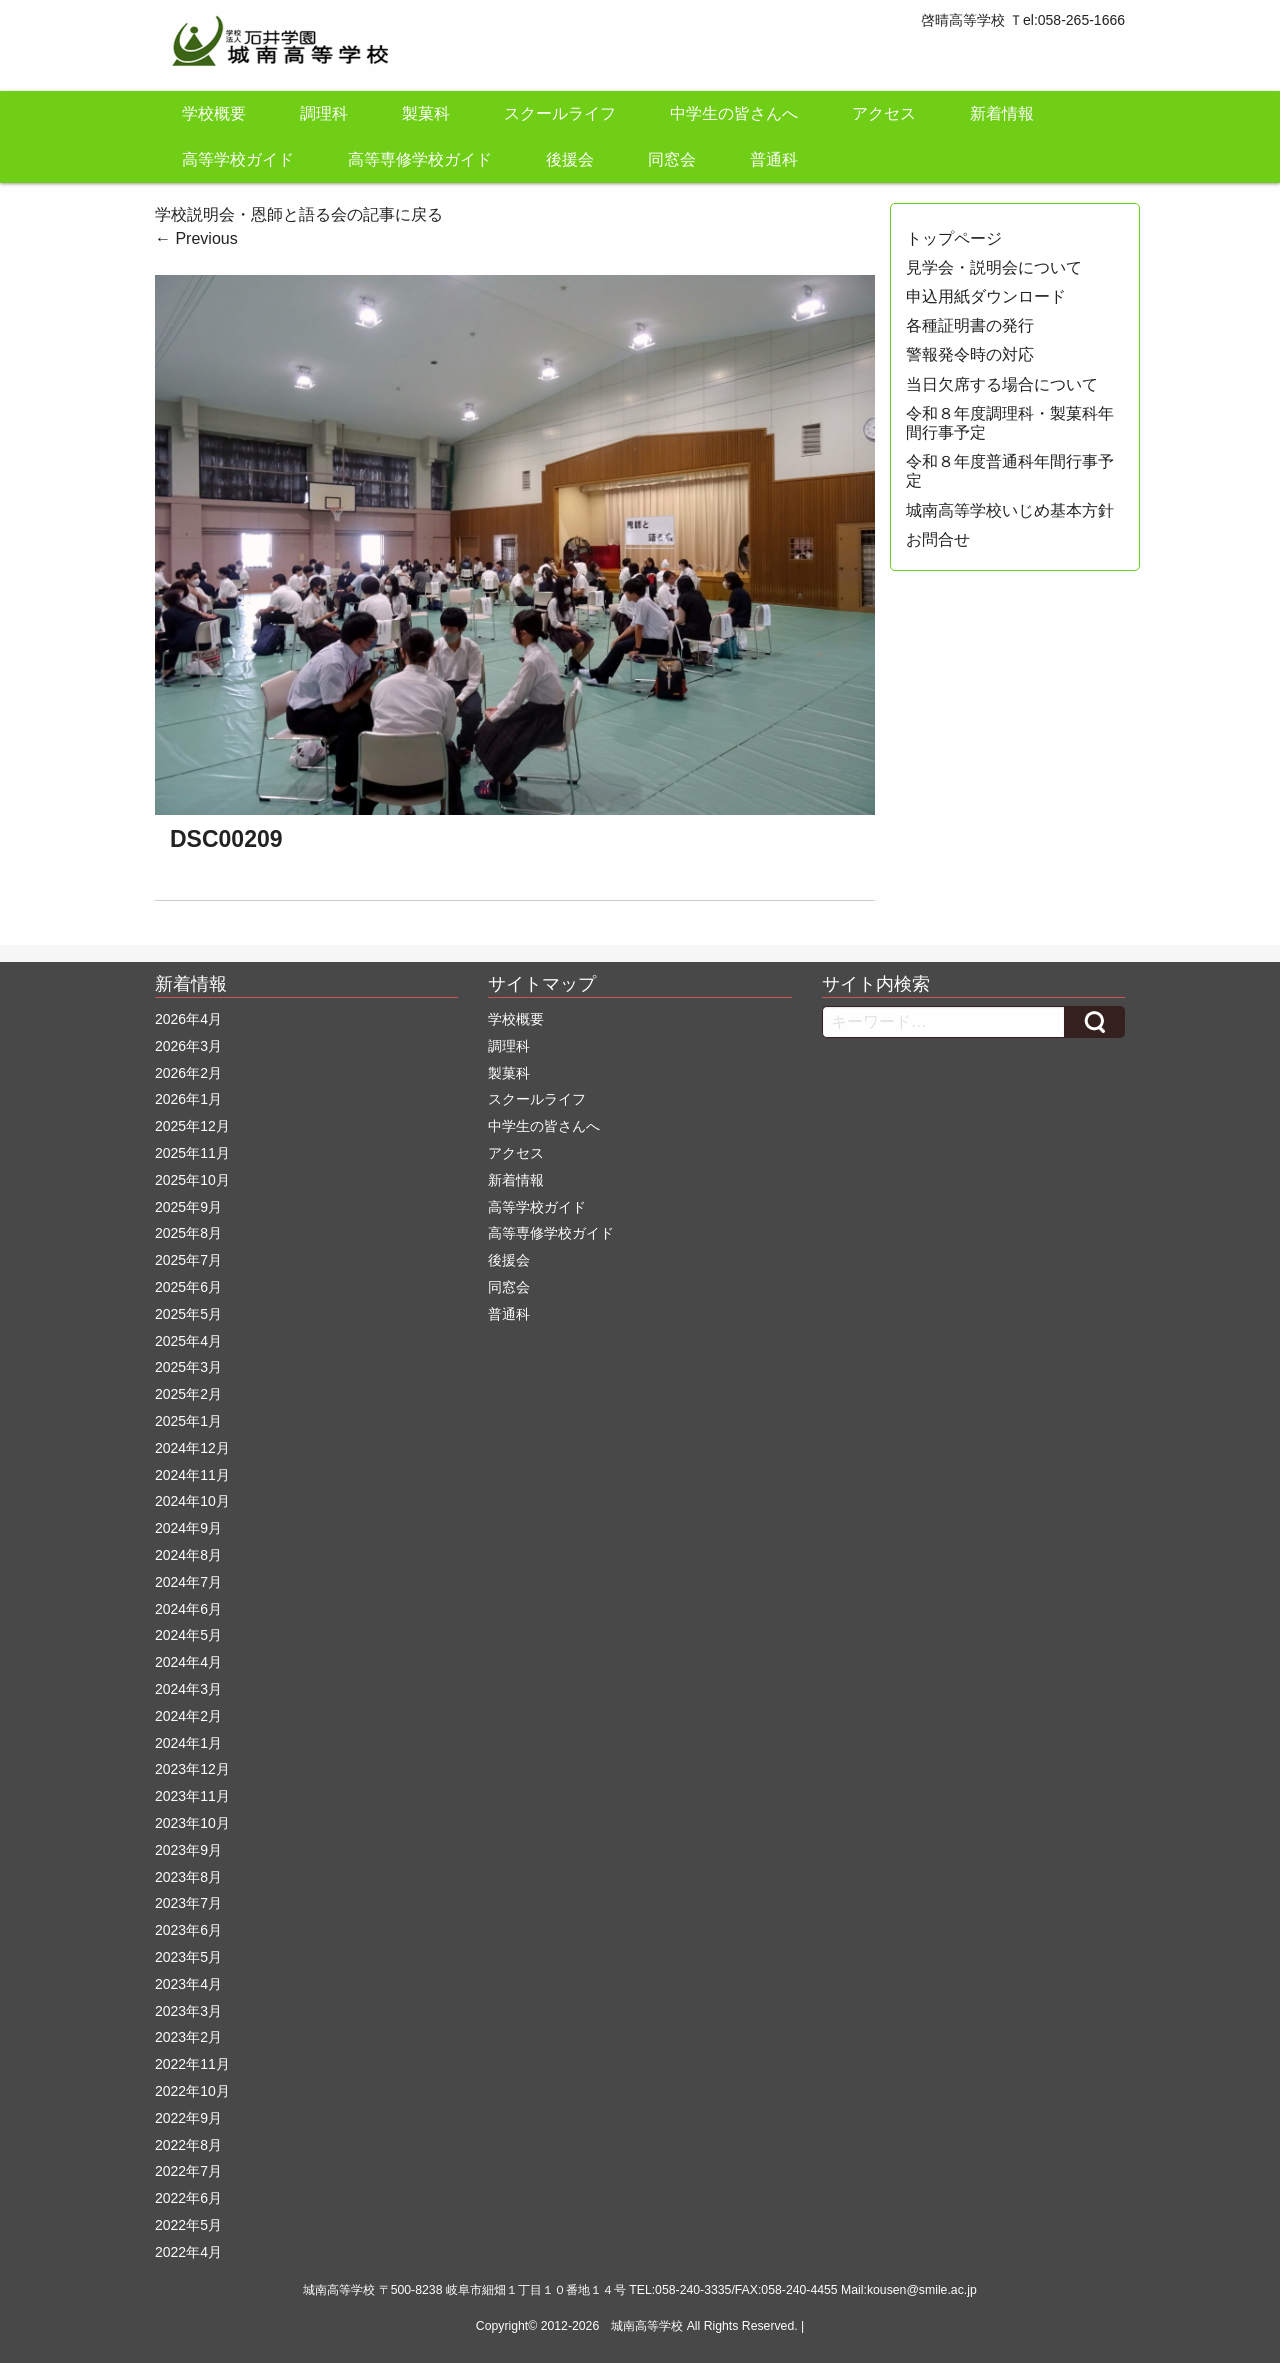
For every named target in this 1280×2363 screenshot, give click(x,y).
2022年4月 (188, 2252)
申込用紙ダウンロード (986, 296)
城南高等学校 (647, 2326)
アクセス (884, 113)
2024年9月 (188, 1528)
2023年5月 (188, 1957)
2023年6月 (188, 1930)
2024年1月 (188, 1743)
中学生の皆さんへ (734, 113)
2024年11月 (192, 1475)
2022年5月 (188, 2225)
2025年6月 (188, 1287)
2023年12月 (192, 1769)
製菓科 (426, 113)
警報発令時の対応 (970, 354)
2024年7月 (188, 1582)
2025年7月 (188, 1260)
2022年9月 (188, 2118)
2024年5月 (188, 1635)
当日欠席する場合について (1002, 384)
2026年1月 (188, 1099)
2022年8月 (188, 2145)
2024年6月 (188, 1609)
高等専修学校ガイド (420, 159)
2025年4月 (188, 1341)
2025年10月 (192, 1180)
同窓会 (672, 159)
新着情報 (1002, 113)
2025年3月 (188, 1367)
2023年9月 (188, 1850)
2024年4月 (188, 1662)
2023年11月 (192, 1796)
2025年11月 (192, 1153)
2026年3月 (188, 1046)
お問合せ (938, 539)
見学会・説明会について (994, 267)
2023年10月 (192, 1823)
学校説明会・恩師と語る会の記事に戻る (299, 214)
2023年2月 (188, 2037)
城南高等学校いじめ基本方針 (1010, 510)
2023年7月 (188, 1903)
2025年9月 (188, 1207)
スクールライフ (560, 113)
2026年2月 (188, 1073)
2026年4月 (188, 1019)
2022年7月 (188, 2171)
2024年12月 (192, 1448)
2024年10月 (192, 1501)
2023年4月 (188, 1984)
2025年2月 (188, 1394)
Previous (196, 238)
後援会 (570, 159)
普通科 (774, 159)
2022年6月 (188, 2198)
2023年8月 (188, 1877)
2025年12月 (192, 1126)
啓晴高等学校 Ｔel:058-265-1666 (1023, 20)
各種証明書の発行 (970, 325)
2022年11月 (192, 2064)
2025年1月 (188, 1421)
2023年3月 (188, 2011)
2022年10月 (192, 2091)
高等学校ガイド (238, 159)
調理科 (324, 113)
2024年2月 (188, 1716)
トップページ (954, 238)
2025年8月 (188, 1233)
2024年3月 (188, 1689)
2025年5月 (188, 1314)
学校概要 (214, 113)
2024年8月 (188, 1555)
